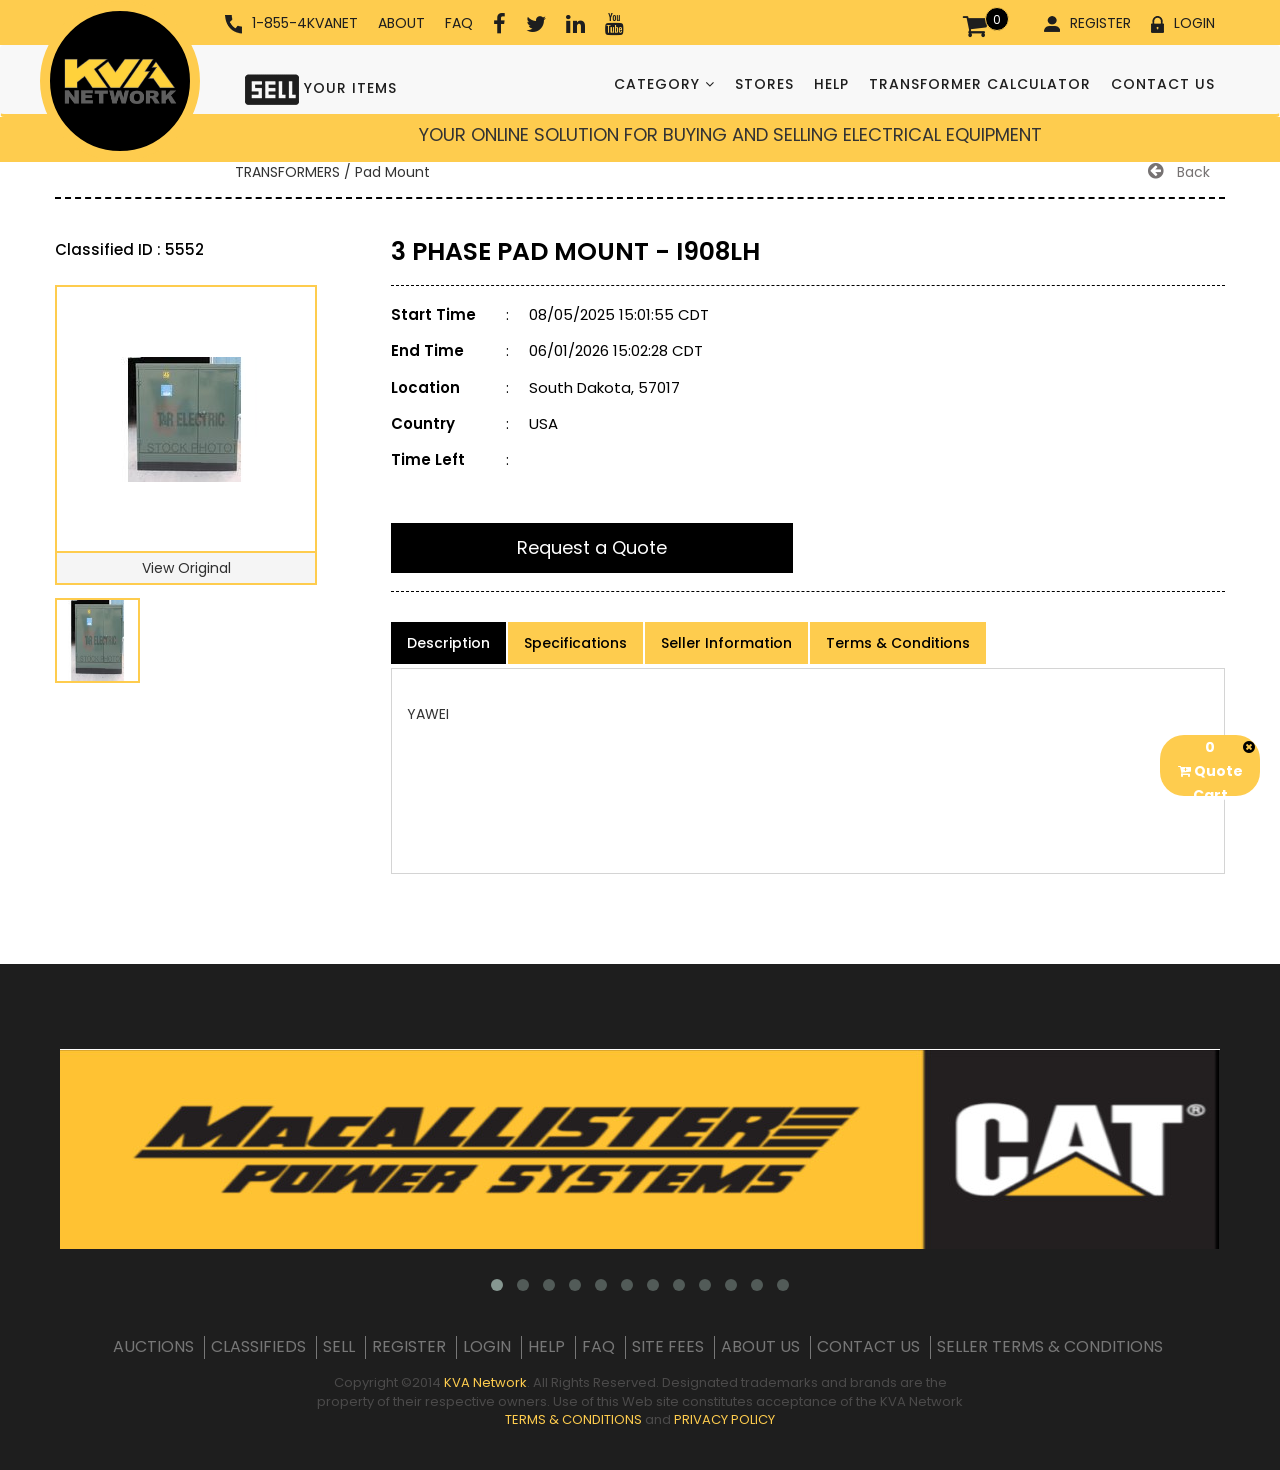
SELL (339, 1347)
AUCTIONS (153, 1347)
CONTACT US (1163, 84)
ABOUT (401, 23)
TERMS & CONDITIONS (573, 1419)
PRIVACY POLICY (724, 1419)
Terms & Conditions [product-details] (898, 643)
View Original (186, 568)
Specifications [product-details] (575, 643)
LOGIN (1183, 23)
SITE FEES (668, 1347)
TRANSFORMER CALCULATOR (980, 84)
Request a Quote (592, 547)
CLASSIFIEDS (258, 1347)
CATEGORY (664, 84)
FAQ (459, 23)
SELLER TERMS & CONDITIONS (1050, 1347)
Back (1179, 172)
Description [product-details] (448, 643)
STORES (764, 84)
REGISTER (1087, 23)
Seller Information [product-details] (726, 643)
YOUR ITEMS (321, 87)
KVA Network (485, 1382)
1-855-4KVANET (291, 23)
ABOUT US (760, 1347)
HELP (831, 84)
